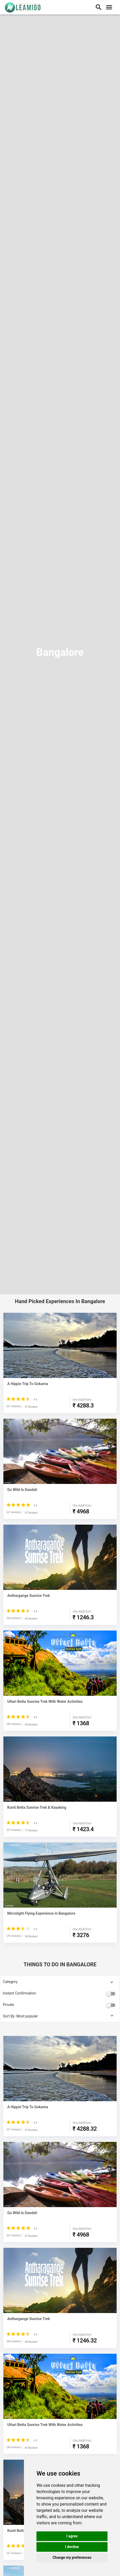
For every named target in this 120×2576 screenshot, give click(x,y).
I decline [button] (72, 2547)
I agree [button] (72, 2536)
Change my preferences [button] (72, 2557)
